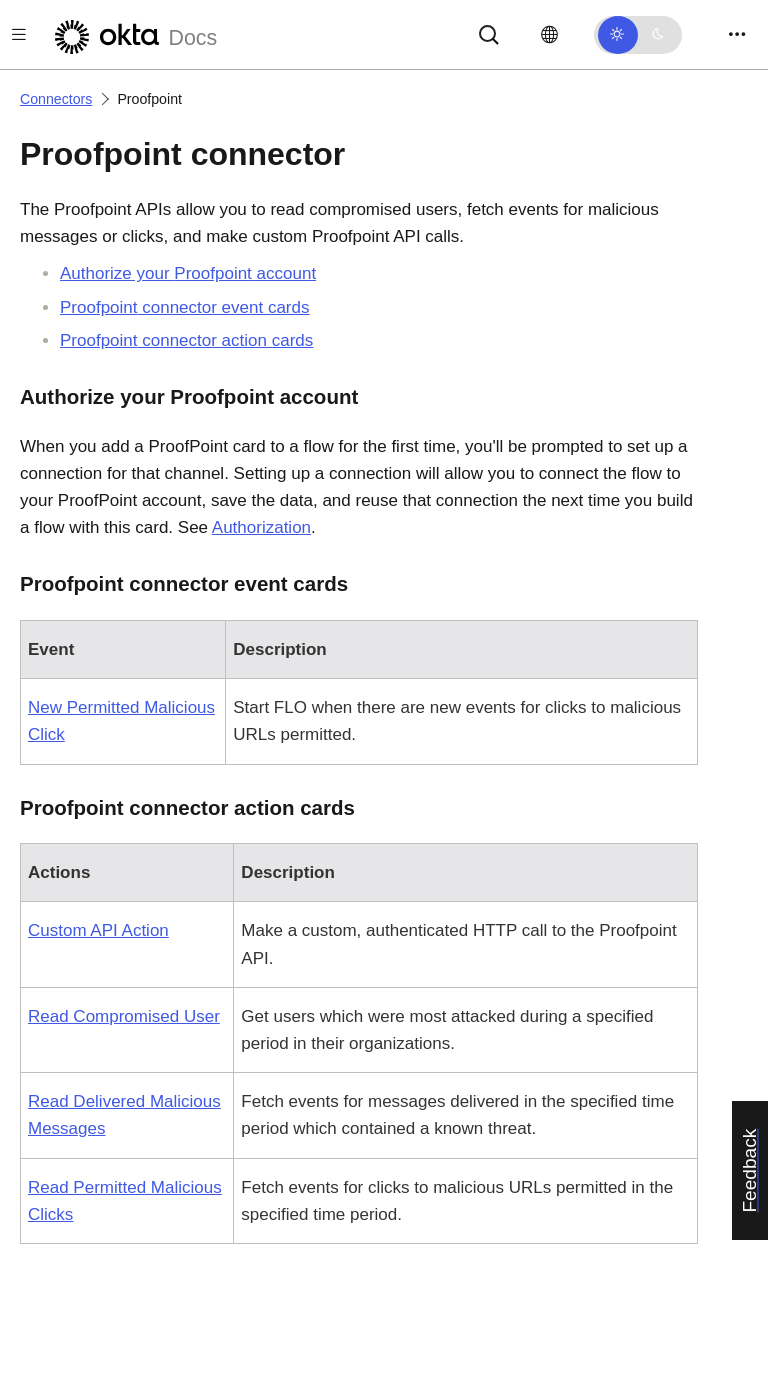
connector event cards (184, 307)
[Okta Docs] (133, 34)
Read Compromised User (124, 1016)
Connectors (56, 99)
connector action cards (186, 340)
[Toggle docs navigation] (19, 34)
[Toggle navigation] (737, 34)
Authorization (261, 527)
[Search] (489, 33)
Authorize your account (188, 273)
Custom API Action (98, 930)
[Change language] (549, 35)
